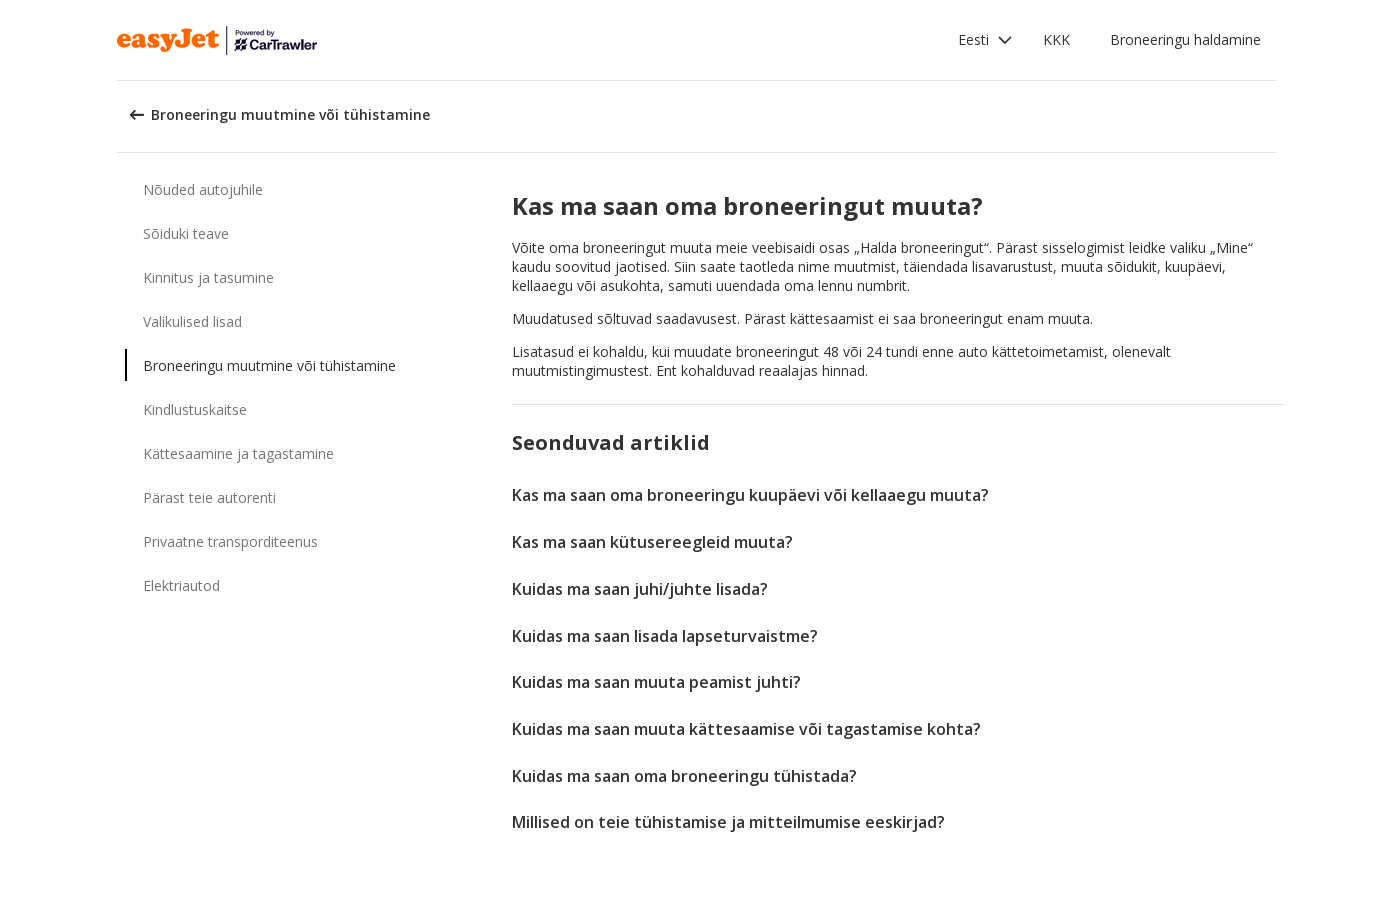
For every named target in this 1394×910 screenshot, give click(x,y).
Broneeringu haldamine (1185, 39)
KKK (1056, 39)
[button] (985, 40)
